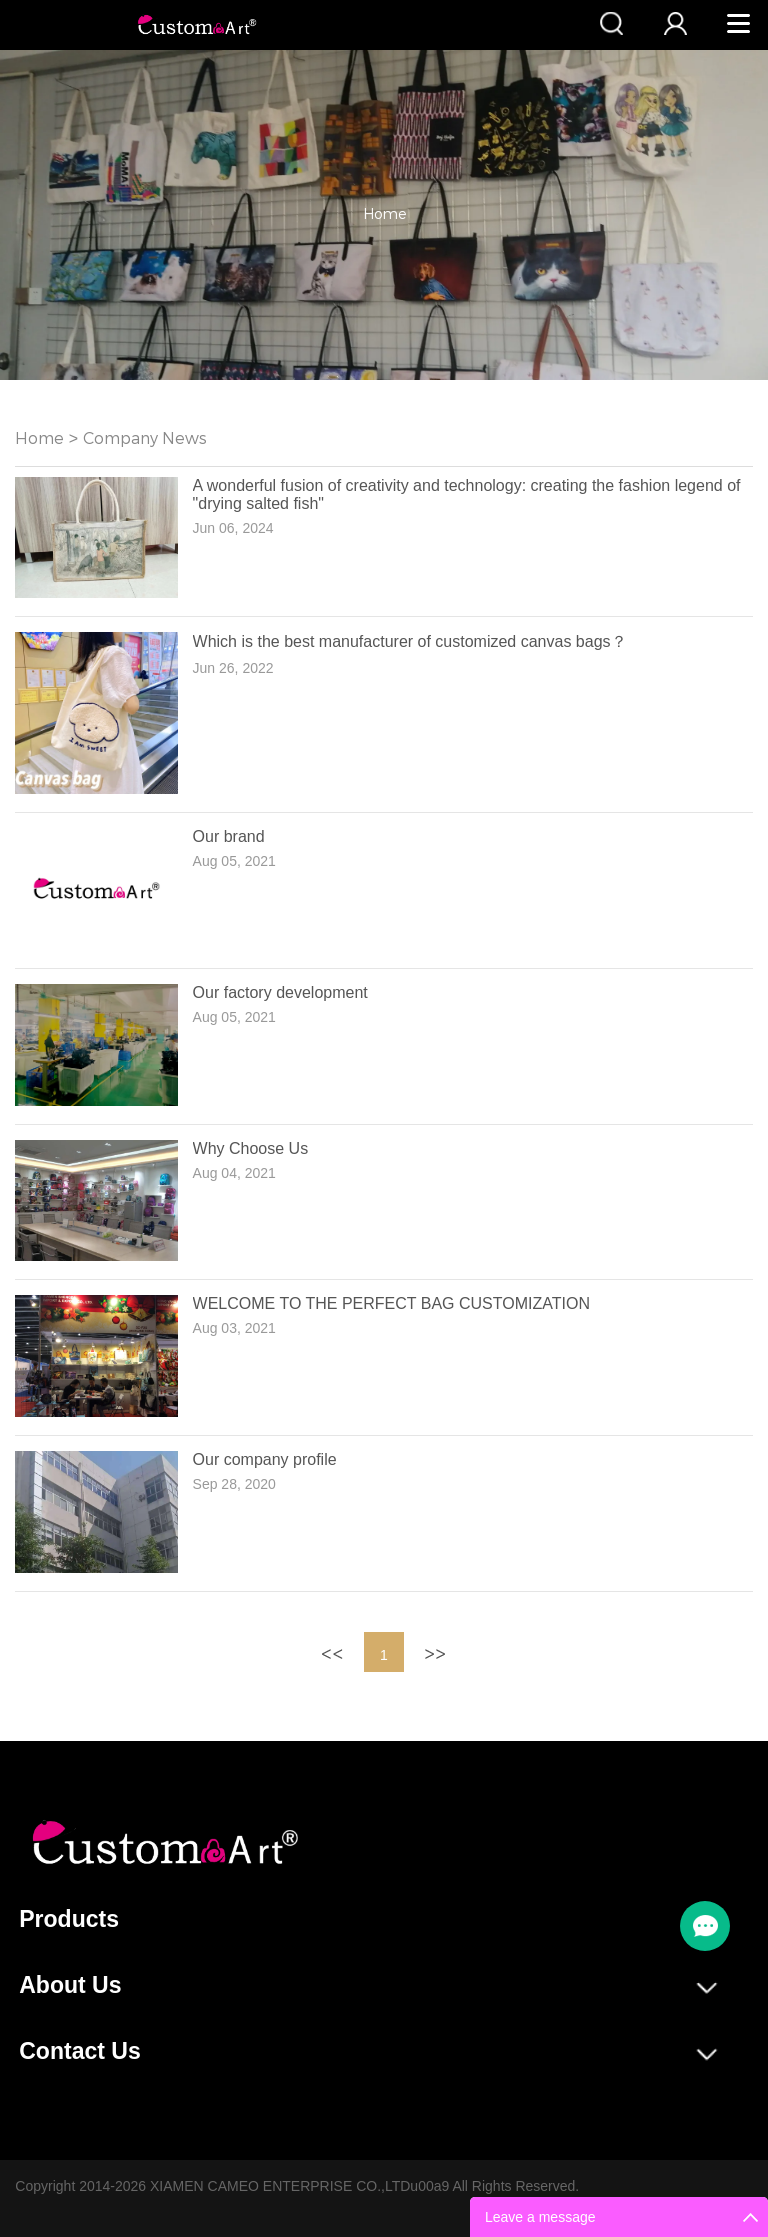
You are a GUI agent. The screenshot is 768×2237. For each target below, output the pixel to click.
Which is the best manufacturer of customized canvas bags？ (410, 641)
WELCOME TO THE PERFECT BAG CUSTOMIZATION (391, 1303)
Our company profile (265, 1459)
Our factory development (280, 992)
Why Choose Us (251, 1148)
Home (384, 214)
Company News (145, 438)
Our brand (229, 836)
